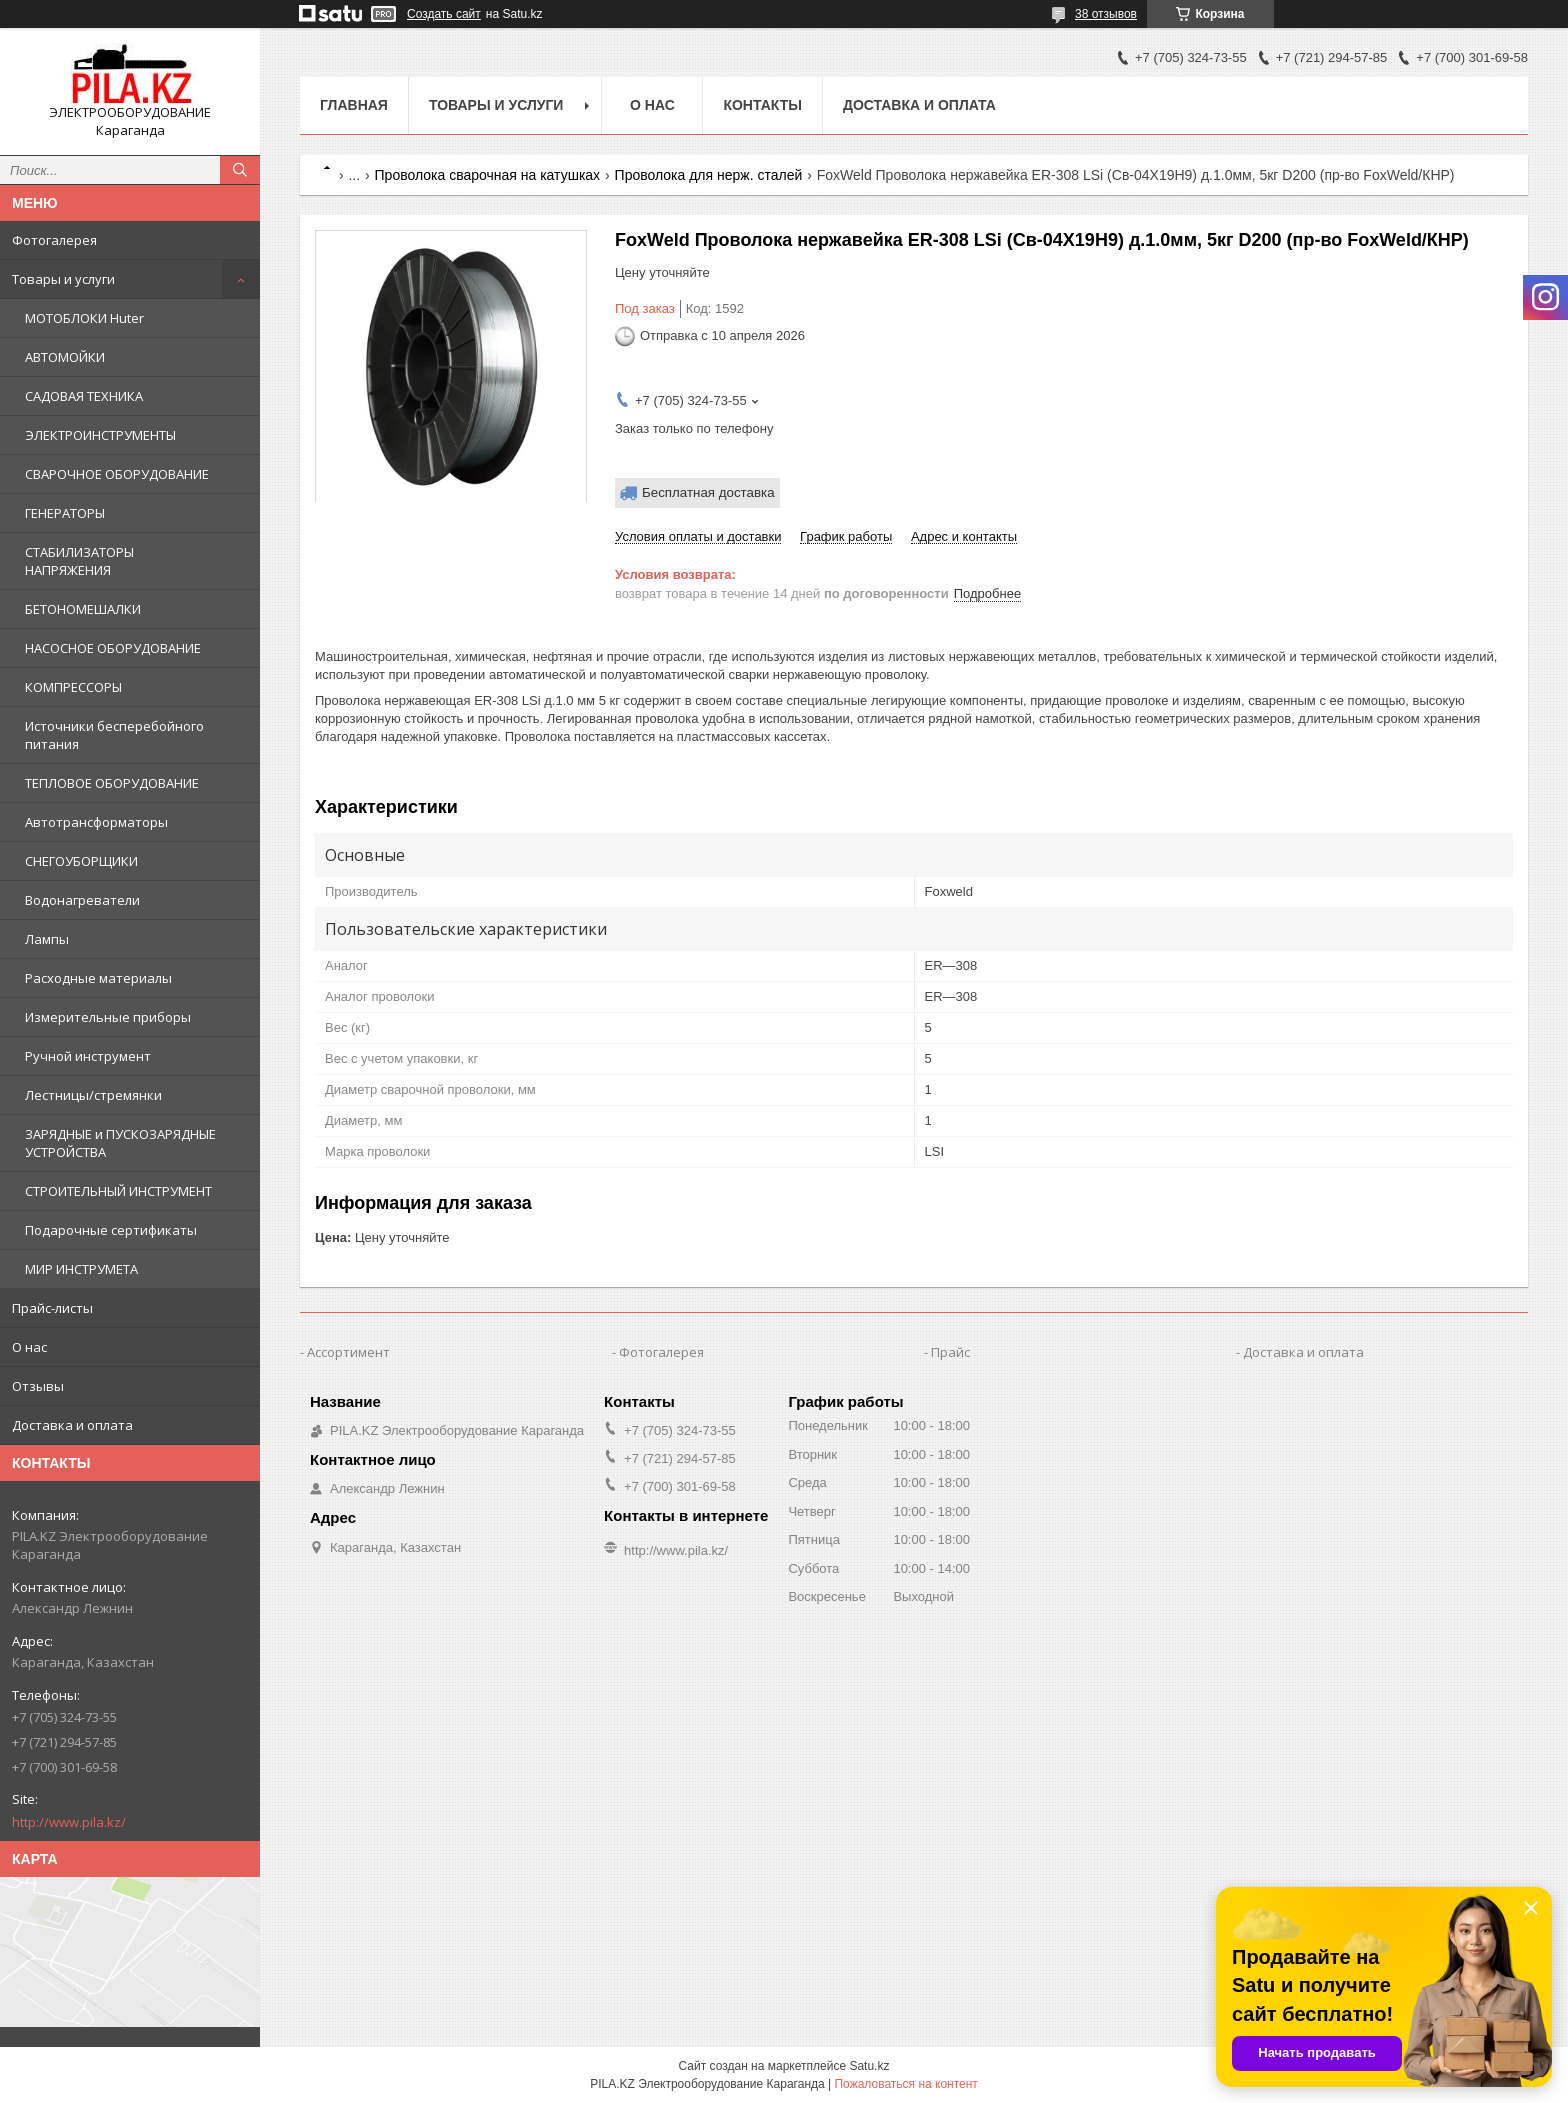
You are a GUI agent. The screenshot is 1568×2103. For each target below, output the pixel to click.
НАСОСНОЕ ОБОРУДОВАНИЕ (113, 648)
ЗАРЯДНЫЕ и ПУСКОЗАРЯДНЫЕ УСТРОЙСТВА (120, 1143)
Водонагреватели (82, 900)
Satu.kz (869, 2066)
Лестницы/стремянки (93, 1095)
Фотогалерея (54, 240)
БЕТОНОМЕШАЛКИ (83, 609)
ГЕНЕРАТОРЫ (65, 513)
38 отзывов (1106, 14)
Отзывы (38, 1386)
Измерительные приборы (108, 1017)
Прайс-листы (52, 1308)
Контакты (762, 105)
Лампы (47, 939)
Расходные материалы (98, 978)
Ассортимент (348, 1352)
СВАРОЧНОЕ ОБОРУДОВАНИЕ (117, 474)
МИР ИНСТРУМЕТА (81, 1269)
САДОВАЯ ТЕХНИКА (84, 396)
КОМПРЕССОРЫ (73, 687)
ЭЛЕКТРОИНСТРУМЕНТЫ (100, 435)
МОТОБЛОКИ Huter (84, 318)
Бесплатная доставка (708, 492)
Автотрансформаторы (96, 822)
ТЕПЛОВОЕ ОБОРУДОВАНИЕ (112, 783)
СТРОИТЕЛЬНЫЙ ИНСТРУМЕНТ (118, 1191)
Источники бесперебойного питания (114, 735)
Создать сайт (444, 14)
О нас (29, 1347)
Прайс (950, 1352)
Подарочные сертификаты (111, 1230)
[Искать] (240, 170)
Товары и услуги (63, 279)
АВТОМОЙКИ (65, 357)
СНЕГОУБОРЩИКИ (81, 861)
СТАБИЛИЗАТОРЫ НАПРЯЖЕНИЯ (79, 561)
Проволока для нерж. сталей (709, 175)
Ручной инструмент (88, 1056)
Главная (354, 105)
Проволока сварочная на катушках (488, 175)
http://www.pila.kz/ (69, 1822)
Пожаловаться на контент (905, 2084)
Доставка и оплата (72, 1425)
